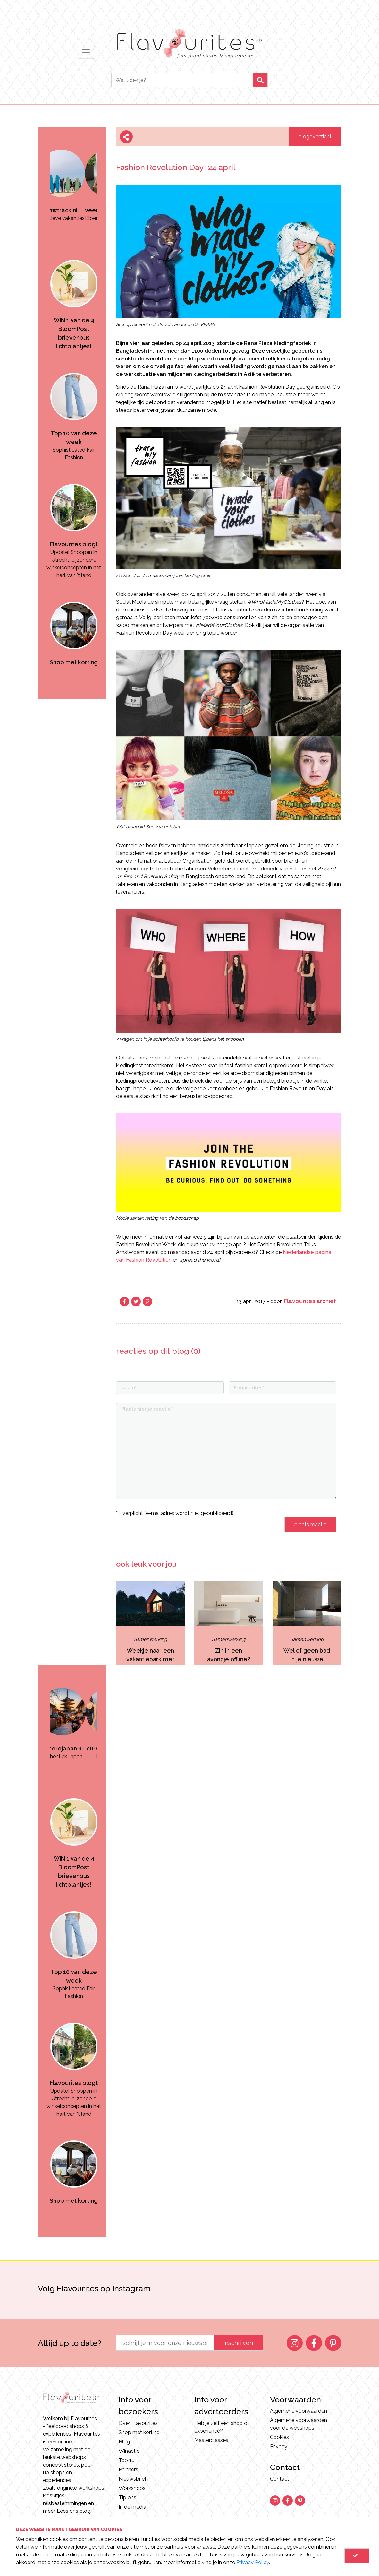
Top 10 (127, 2460)
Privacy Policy (252, 2562)
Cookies (279, 2437)
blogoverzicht (315, 137)
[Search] (182, 80)
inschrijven (238, 2342)
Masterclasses (211, 2440)
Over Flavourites (138, 2423)
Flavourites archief (310, 1301)
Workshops (132, 2488)
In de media (132, 2507)
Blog (124, 2442)
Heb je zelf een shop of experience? (221, 2427)
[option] (74, 174)
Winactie (129, 2451)
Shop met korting (139, 2432)
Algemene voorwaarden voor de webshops (298, 2424)
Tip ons (127, 2497)
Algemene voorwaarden (298, 2411)
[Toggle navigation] (86, 52)
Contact (279, 2479)
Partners (128, 2470)
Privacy (278, 2446)
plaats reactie (310, 1524)
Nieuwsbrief (133, 2479)
